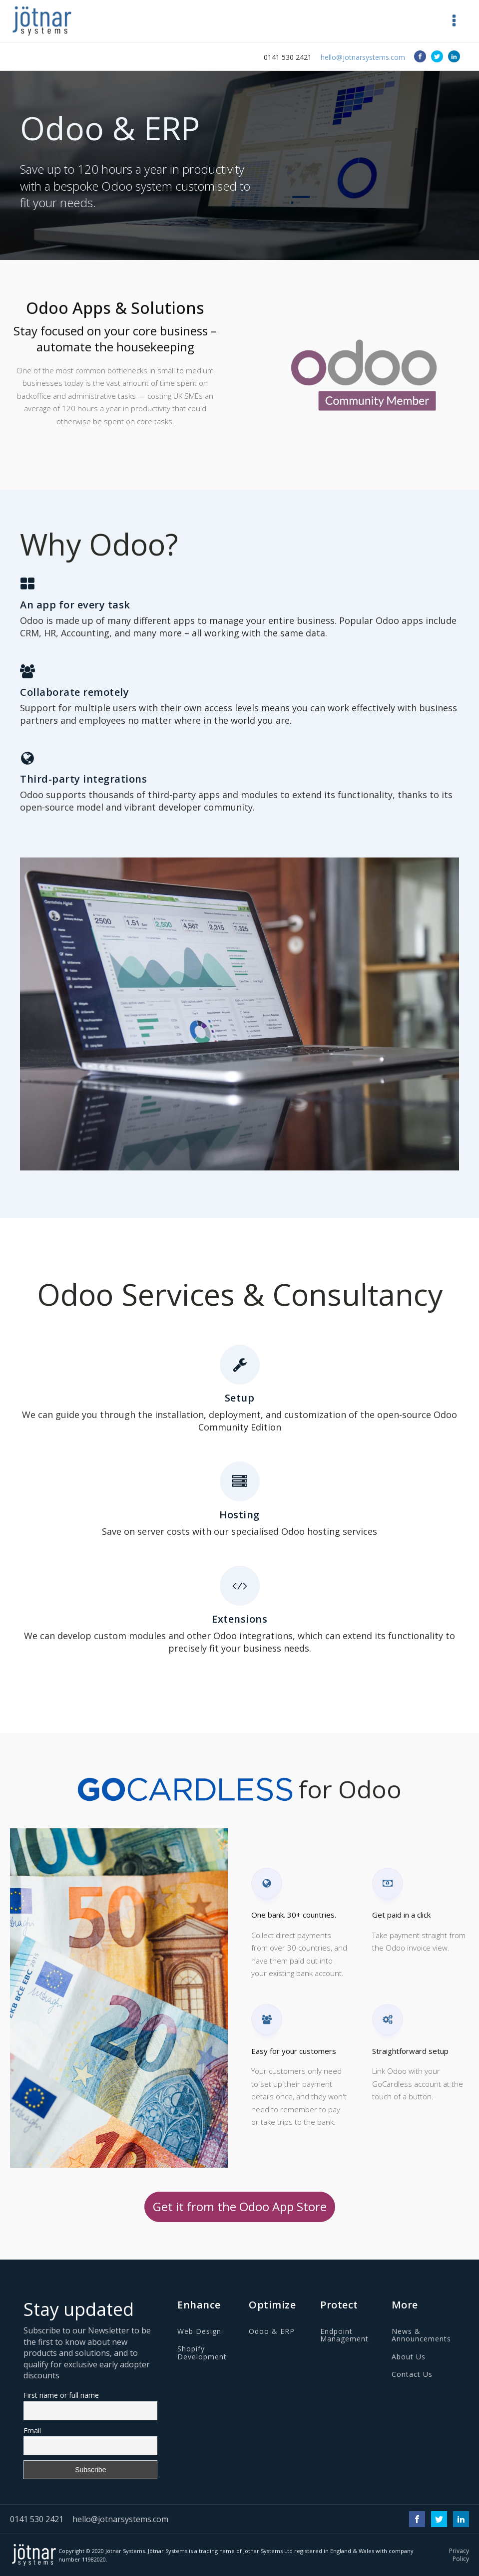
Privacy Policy (459, 2555)
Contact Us (412, 2374)
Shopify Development (202, 2352)
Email (32, 2430)
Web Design (199, 2331)
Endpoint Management (344, 2335)
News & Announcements (421, 2335)
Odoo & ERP (272, 2331)
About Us (409, 2356)
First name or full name (61, 2395)
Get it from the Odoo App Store (240, 2206)
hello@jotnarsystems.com (363, 57)
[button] (454, 21)
